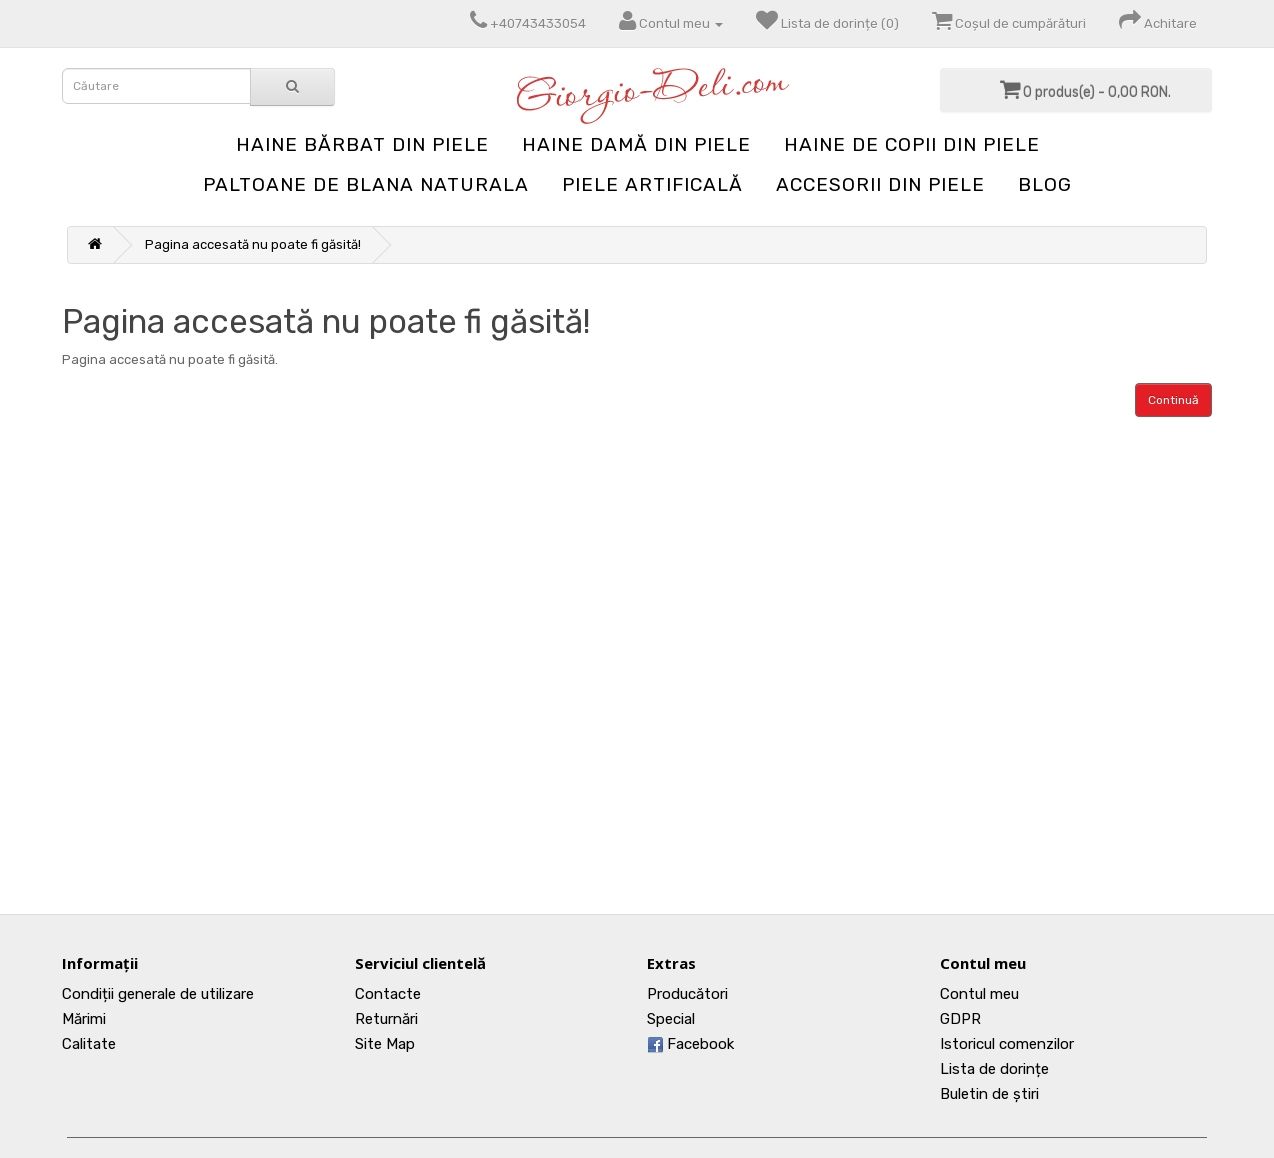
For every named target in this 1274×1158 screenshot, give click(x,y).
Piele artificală (652, 184)
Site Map (385, 1044)
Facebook (690, 1044)
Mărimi (84, 1019)
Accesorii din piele (880, 184)
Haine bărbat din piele (362, 144)
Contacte (388, 994)
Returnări (386, 1019)
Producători (687, 994)
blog (1045, 184)
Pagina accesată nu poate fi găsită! (253, 244)
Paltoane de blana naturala (366, 184)
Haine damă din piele (636, 144)
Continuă (1173, 400)
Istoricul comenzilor (1007, 1044)
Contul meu (979, 994)
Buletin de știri (989, 1094)
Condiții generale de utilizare (158, 994)
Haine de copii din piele (912, 144)
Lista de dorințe (994, 1069)
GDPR (960, 1019)
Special (671, 1019)
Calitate (89, 1044)
